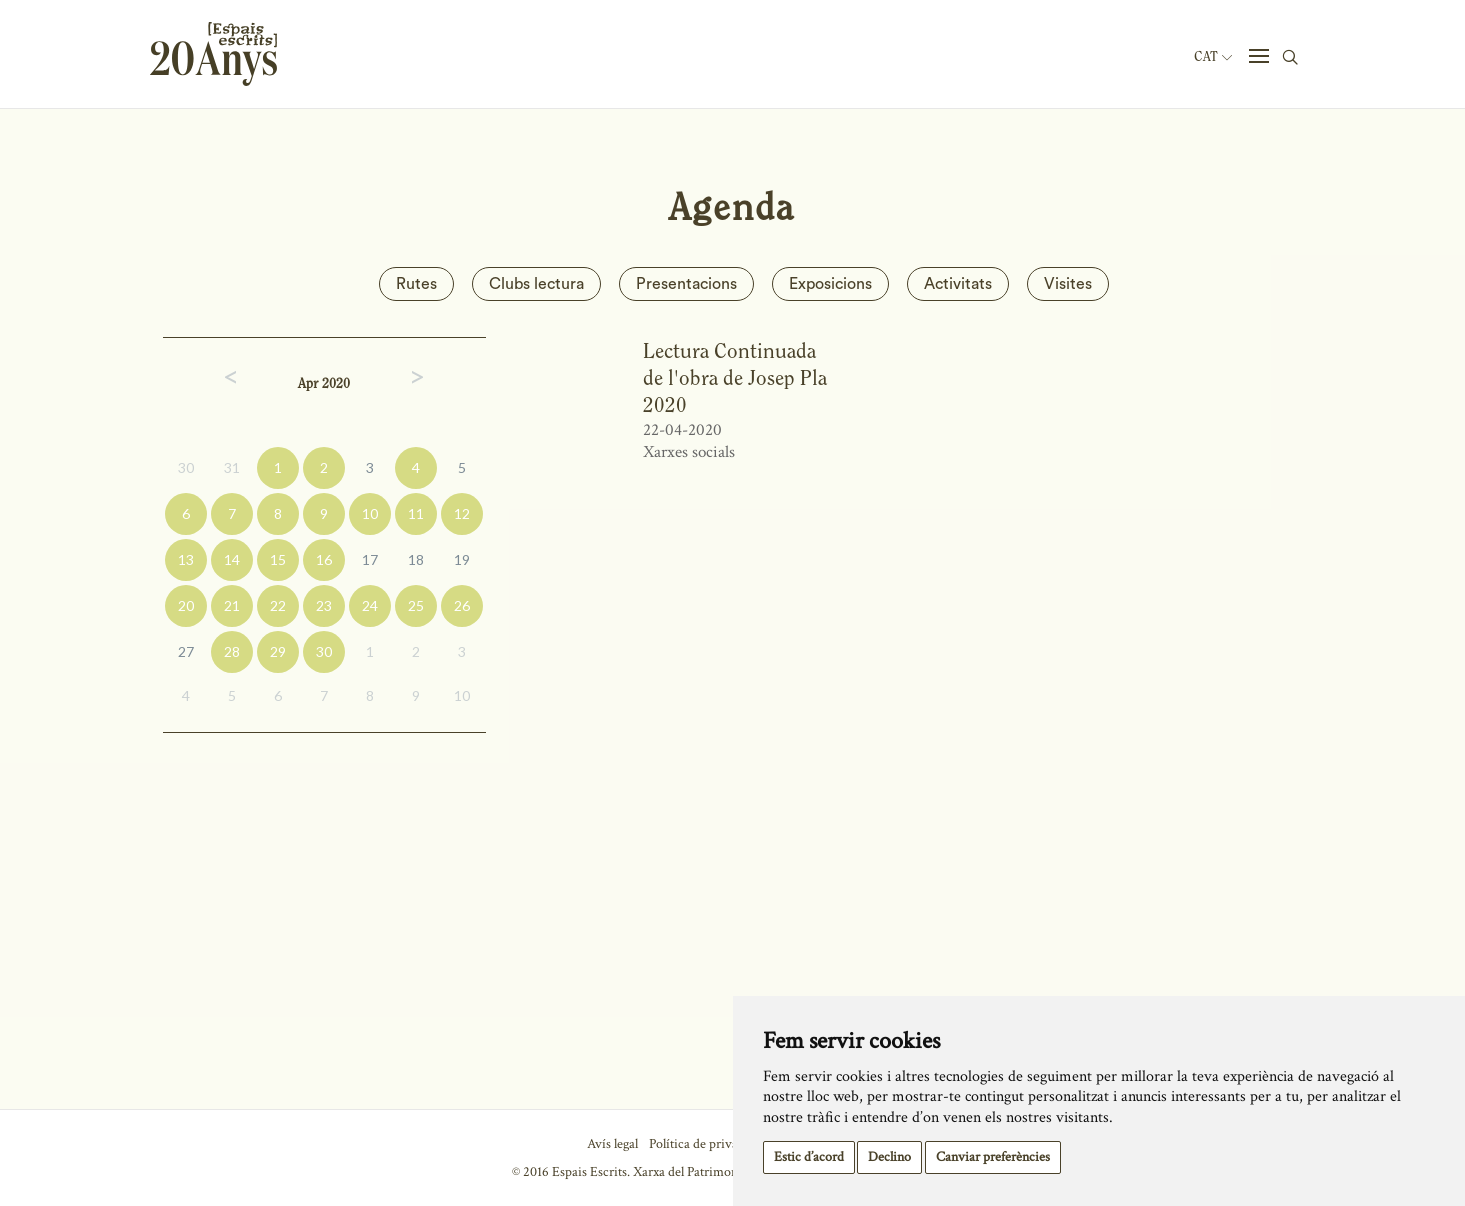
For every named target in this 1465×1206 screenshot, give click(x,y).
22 (278, 605)
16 (324, 559)
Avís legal (612, 1144)
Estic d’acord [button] (809, 1157)
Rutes (416, 284)
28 (232, 651)
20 (186, 605)
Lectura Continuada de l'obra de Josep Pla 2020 (735, 378)
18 (416, 559)
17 (370, 559)
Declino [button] (889, 1157)
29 (278, 651)
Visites (1068, 284)
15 (278, 559)
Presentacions (686, 284)
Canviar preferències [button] (993, 1157)
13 (186, 559)
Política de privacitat (705, 1144)
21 (232, 605)
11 (416, 513)
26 (462, 605)
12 (462, 513)
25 (416, 605)
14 (232, 559)
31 (232, 467)
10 (370, 513)
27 (186, 651)
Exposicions (830, 284)
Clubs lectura (536, 284)
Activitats (958, 284)
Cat (1213, 57)
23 (324, 605)
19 (462, 559)
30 (186, 467)
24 (370, 605)
